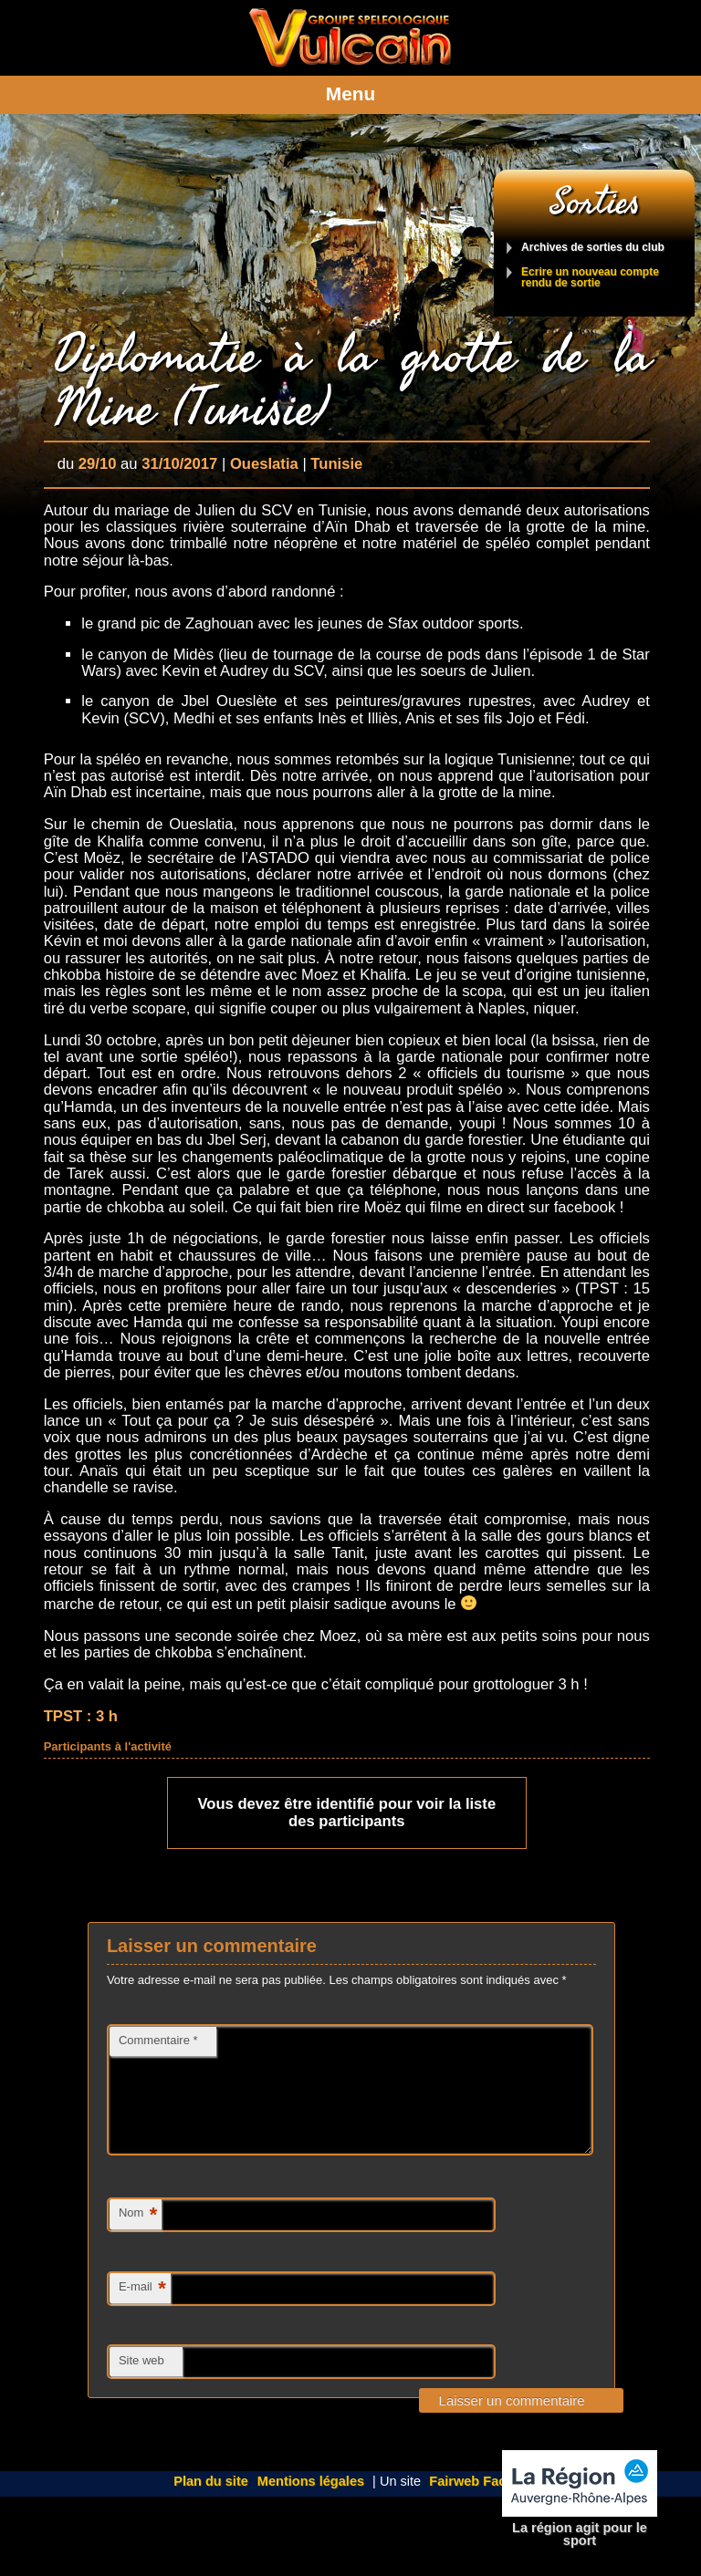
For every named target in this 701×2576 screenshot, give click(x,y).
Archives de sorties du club (592, 248)
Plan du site (210, 2503)
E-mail (142, 2311)
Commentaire (158, 2040)
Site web (141, 2382)
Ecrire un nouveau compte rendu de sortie (590, 277)
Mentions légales (310, 2503)
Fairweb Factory (480, 2503)
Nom (138, 2237)
